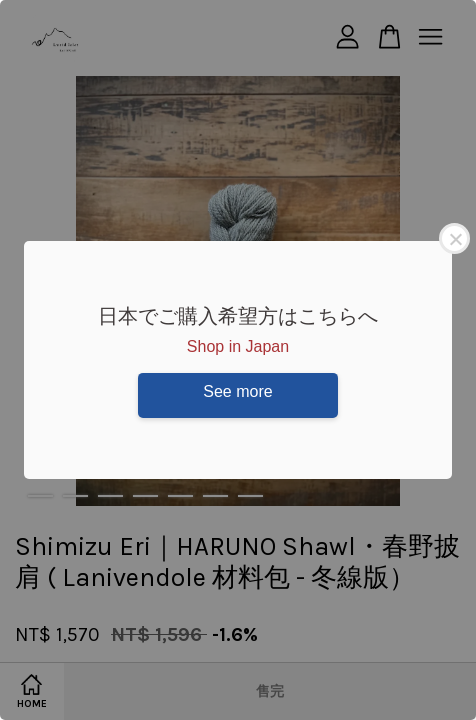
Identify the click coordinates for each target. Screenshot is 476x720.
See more (237, 391)
